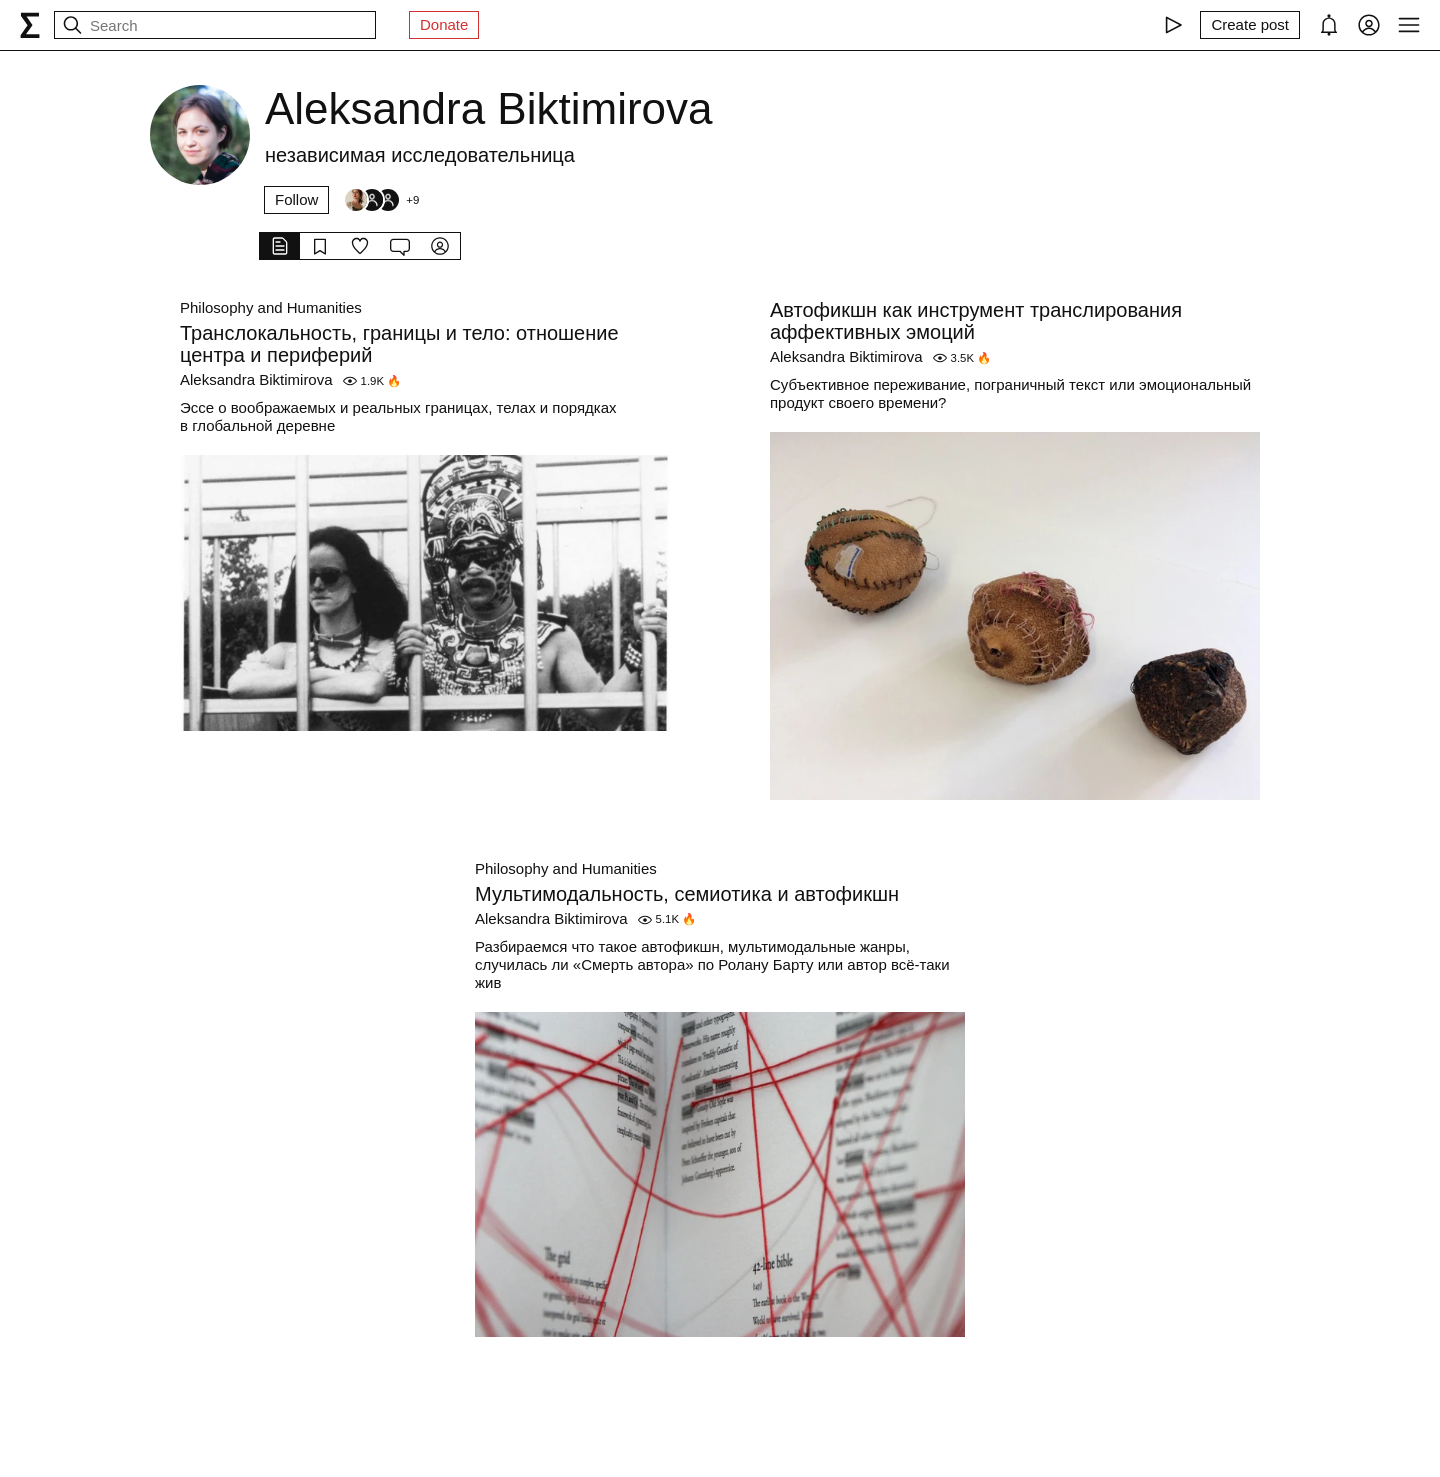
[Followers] (381, 200)
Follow (296, 199)
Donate (444, 24)
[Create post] (1250, 25)
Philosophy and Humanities (271, 307)
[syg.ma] (30, 25)
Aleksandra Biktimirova (256, 379)
